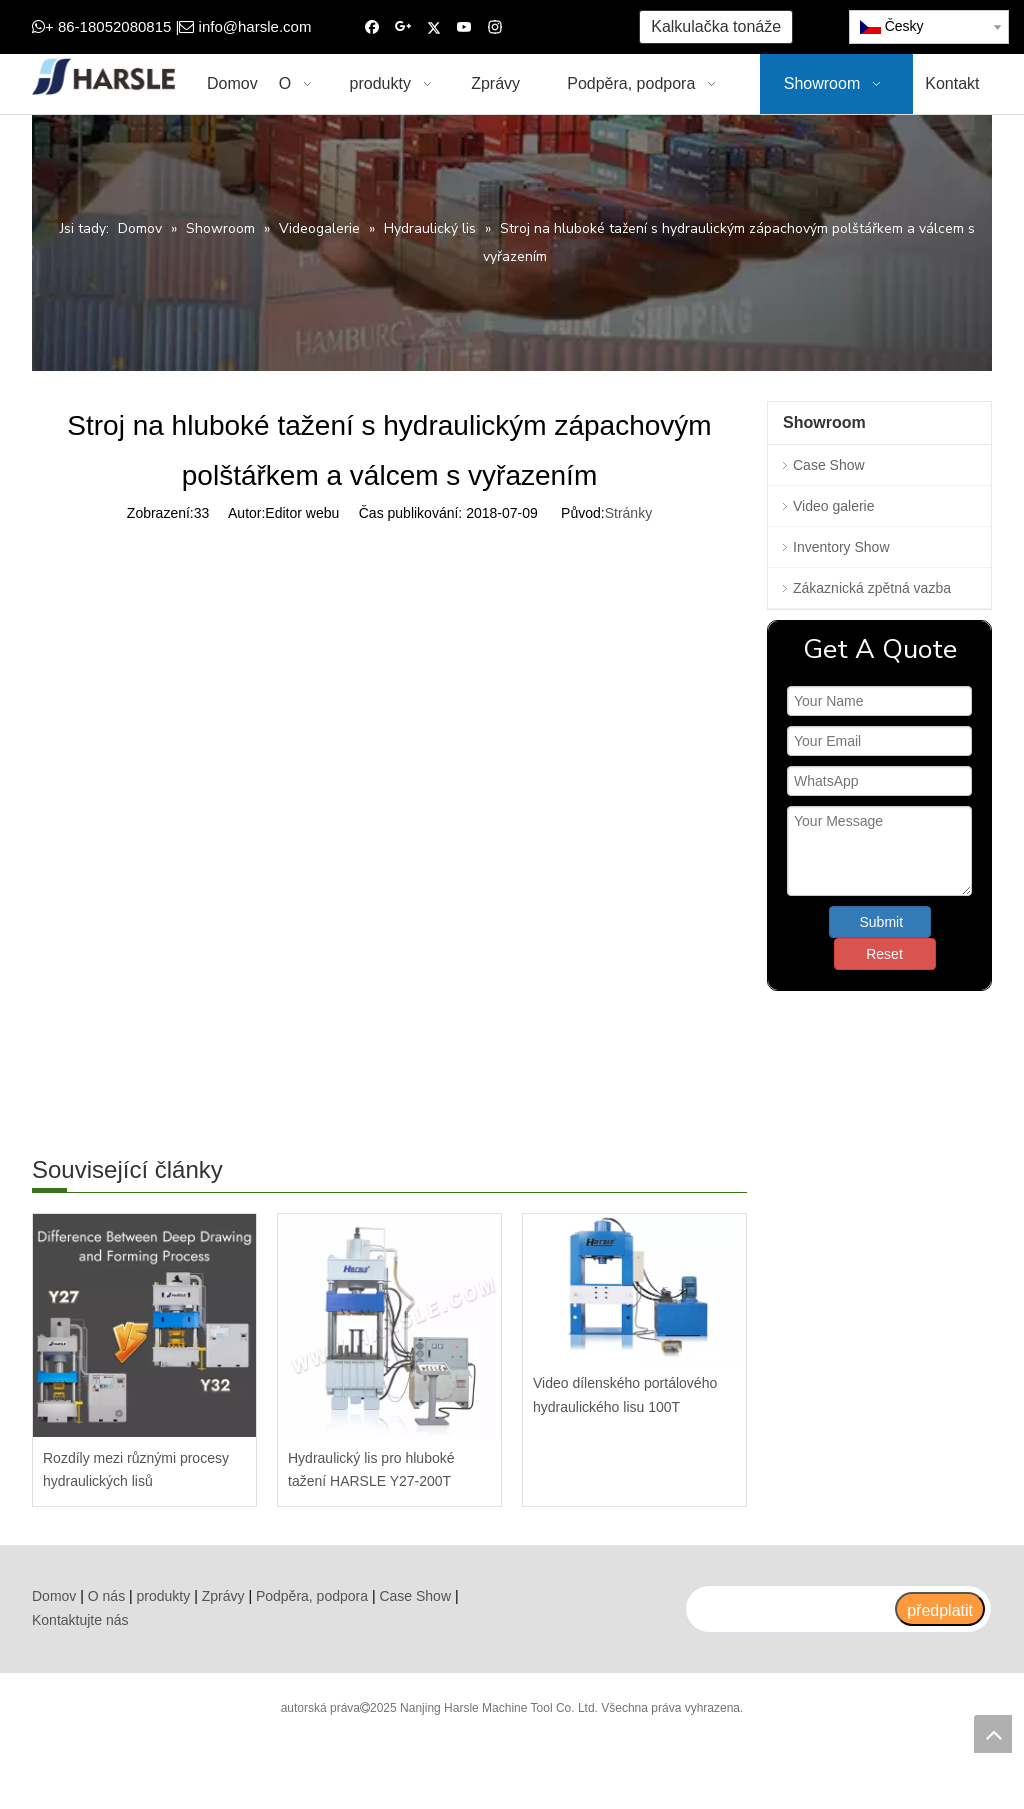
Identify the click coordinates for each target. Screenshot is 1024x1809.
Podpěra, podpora (312, 1596)
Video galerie (833, 506)
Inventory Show (841, 547)
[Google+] (403, 27)
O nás (106, 1596)
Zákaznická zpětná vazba (872, 588)
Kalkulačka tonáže (716, 26)
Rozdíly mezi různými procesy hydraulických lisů (136, 1470)
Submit (882, 922)
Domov (54, 1596)
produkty (164, 1596)
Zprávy (223, 1596)
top (993, 1734)
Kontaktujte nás (80, 1620)
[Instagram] (495, 27)
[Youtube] (464, 27)
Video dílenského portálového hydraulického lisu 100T (625, 1395)
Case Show (829, 465)
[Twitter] (433, 27)
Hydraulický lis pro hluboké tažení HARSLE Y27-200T (371, 1470)
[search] (789, 1609)
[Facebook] (372, 27)
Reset (884, 954)
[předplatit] (940, 1609)
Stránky (628, 513)
